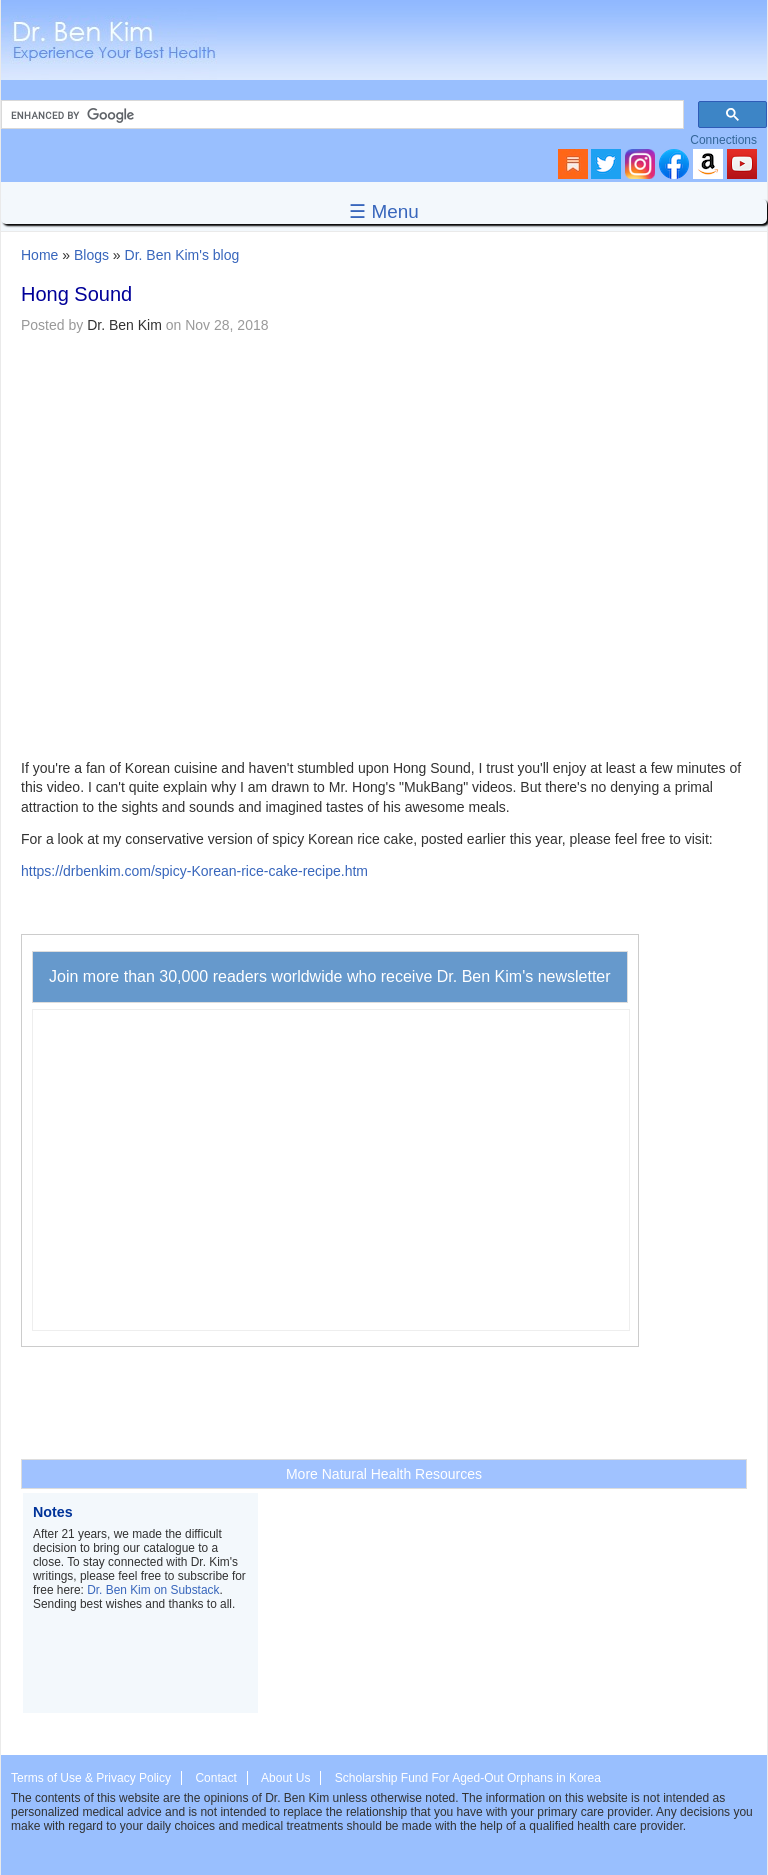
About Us (285, 1778)
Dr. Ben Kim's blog (182, 255)
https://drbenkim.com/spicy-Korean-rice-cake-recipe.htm (194, 871)
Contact (215, 1778)
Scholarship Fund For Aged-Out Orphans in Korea (468, 1778)
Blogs (91, 255)
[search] (340, 115)
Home (39, 255)
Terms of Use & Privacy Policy (91, 1778)
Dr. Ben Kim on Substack (153, 1590)
